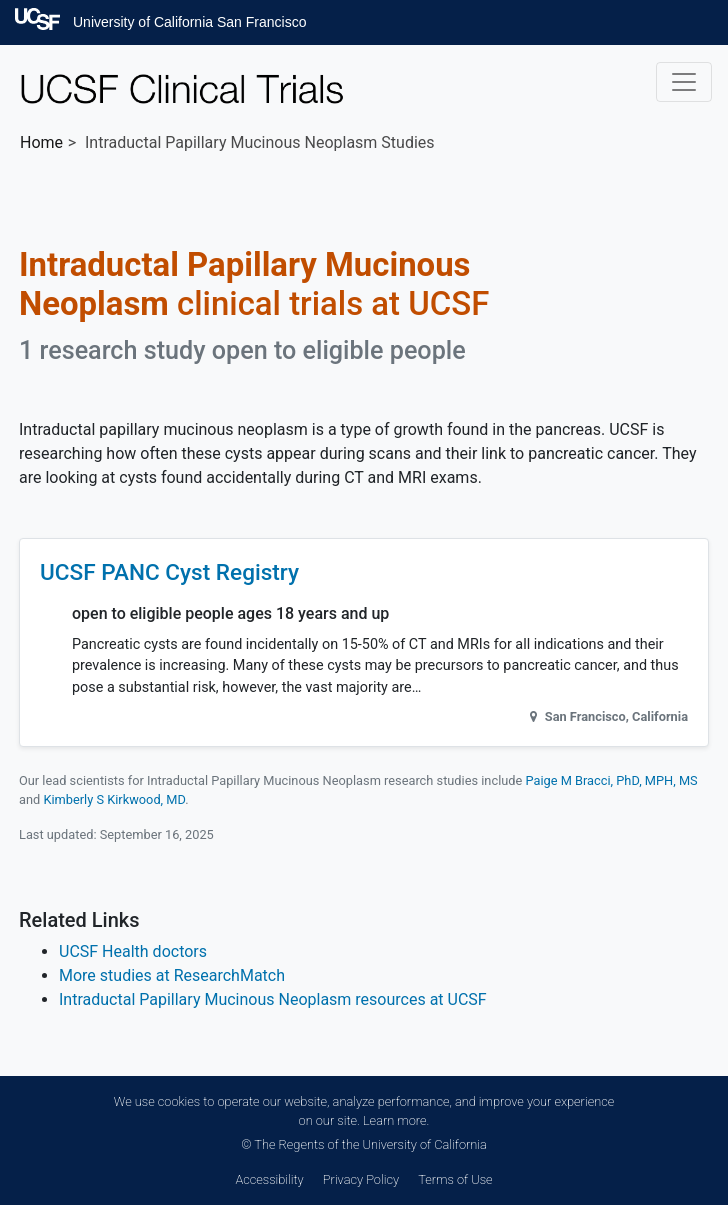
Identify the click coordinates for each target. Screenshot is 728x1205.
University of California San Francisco (189, 22)
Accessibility (269, 1179)
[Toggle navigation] (684, 82)
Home (41, 142)
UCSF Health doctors (133, 951)
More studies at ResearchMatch (172, 975)
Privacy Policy (361, 1179)
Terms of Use (455, 1179)
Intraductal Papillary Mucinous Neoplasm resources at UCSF (273, 999)
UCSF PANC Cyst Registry (169, 572)
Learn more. (396, 1120)
